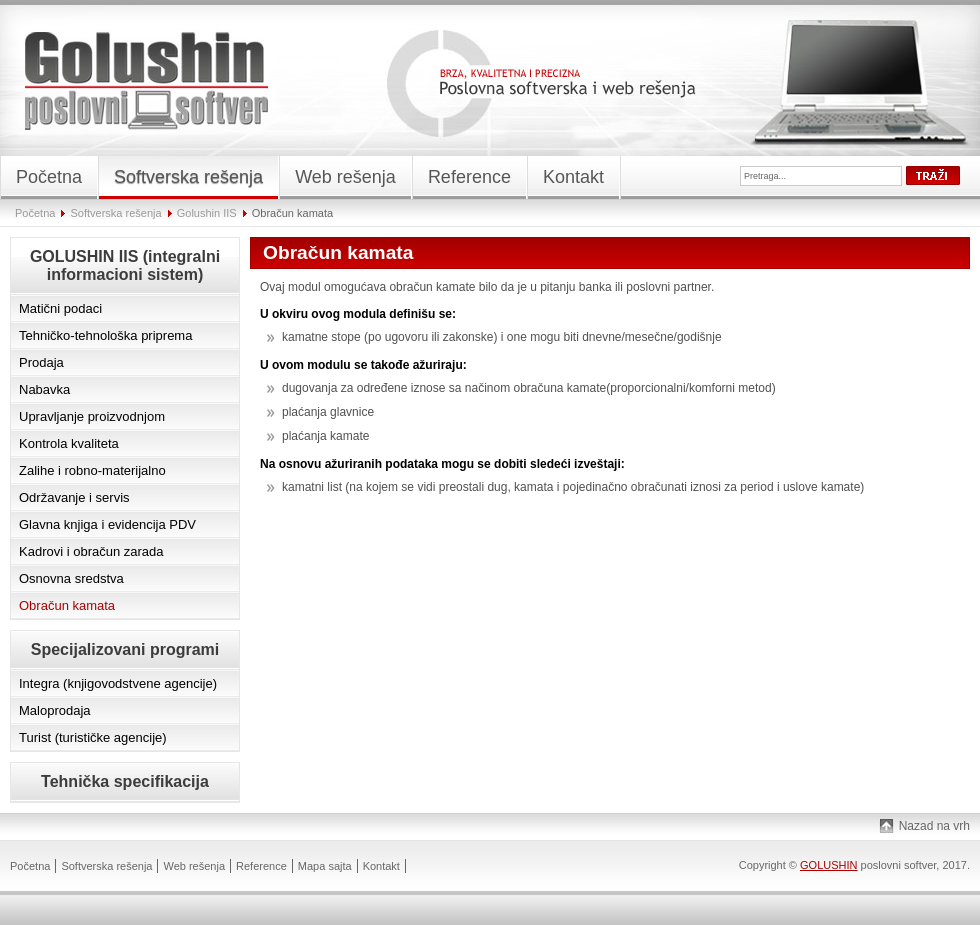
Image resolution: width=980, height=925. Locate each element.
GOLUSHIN (828, 865)
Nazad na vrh (934, 826)
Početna (35, 213)
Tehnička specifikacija (125, 781)
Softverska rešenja (116, 213)
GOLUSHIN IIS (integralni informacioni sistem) (125, 265)
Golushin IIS (207, 213)
